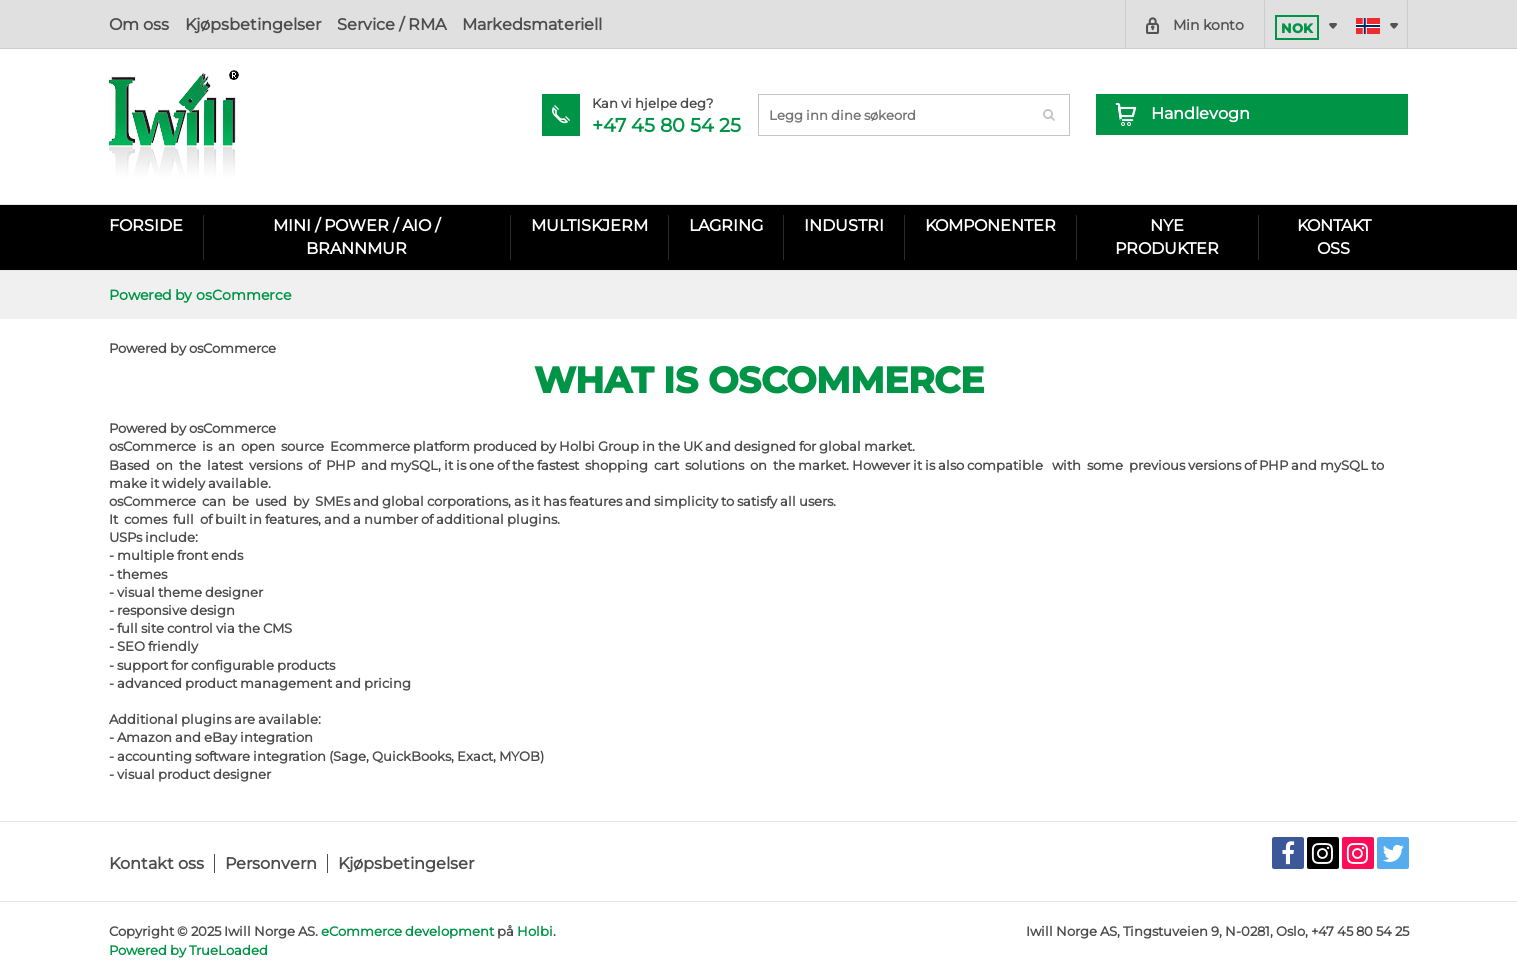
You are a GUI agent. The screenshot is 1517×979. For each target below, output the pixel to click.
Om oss (139, 24)
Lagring (726, 225)
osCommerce (232, 428)
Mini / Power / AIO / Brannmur (356, 236)
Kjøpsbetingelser (253, 24)
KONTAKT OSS (1334, 236)
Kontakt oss (156, 863)
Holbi (535, 931)
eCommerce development (407, 931)
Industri (844, 225)
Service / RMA (391, 24)
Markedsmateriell (532, 24)
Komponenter (990, 225)
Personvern (271, 863)
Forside (146, 225)
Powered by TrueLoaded (188, 950)
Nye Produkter (1167, 236)
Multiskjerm (589, 225)
